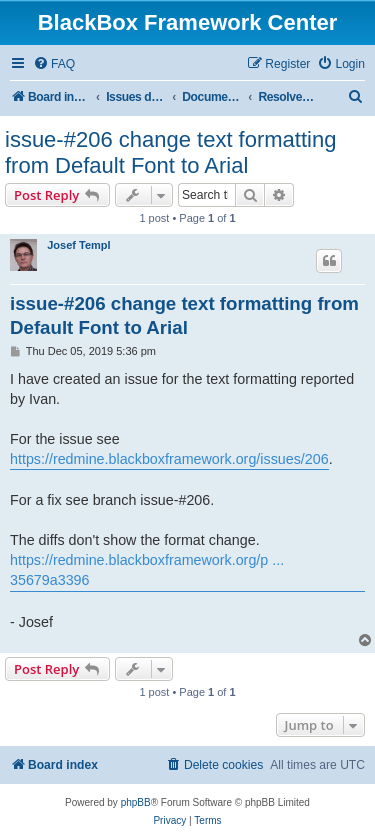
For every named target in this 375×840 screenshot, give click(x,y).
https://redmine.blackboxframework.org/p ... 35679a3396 (147, 570)
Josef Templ (78, 245)
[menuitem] (54, 64)
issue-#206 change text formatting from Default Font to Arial (170, 152)
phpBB (136, 802)
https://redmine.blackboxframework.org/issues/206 (169, 459)
